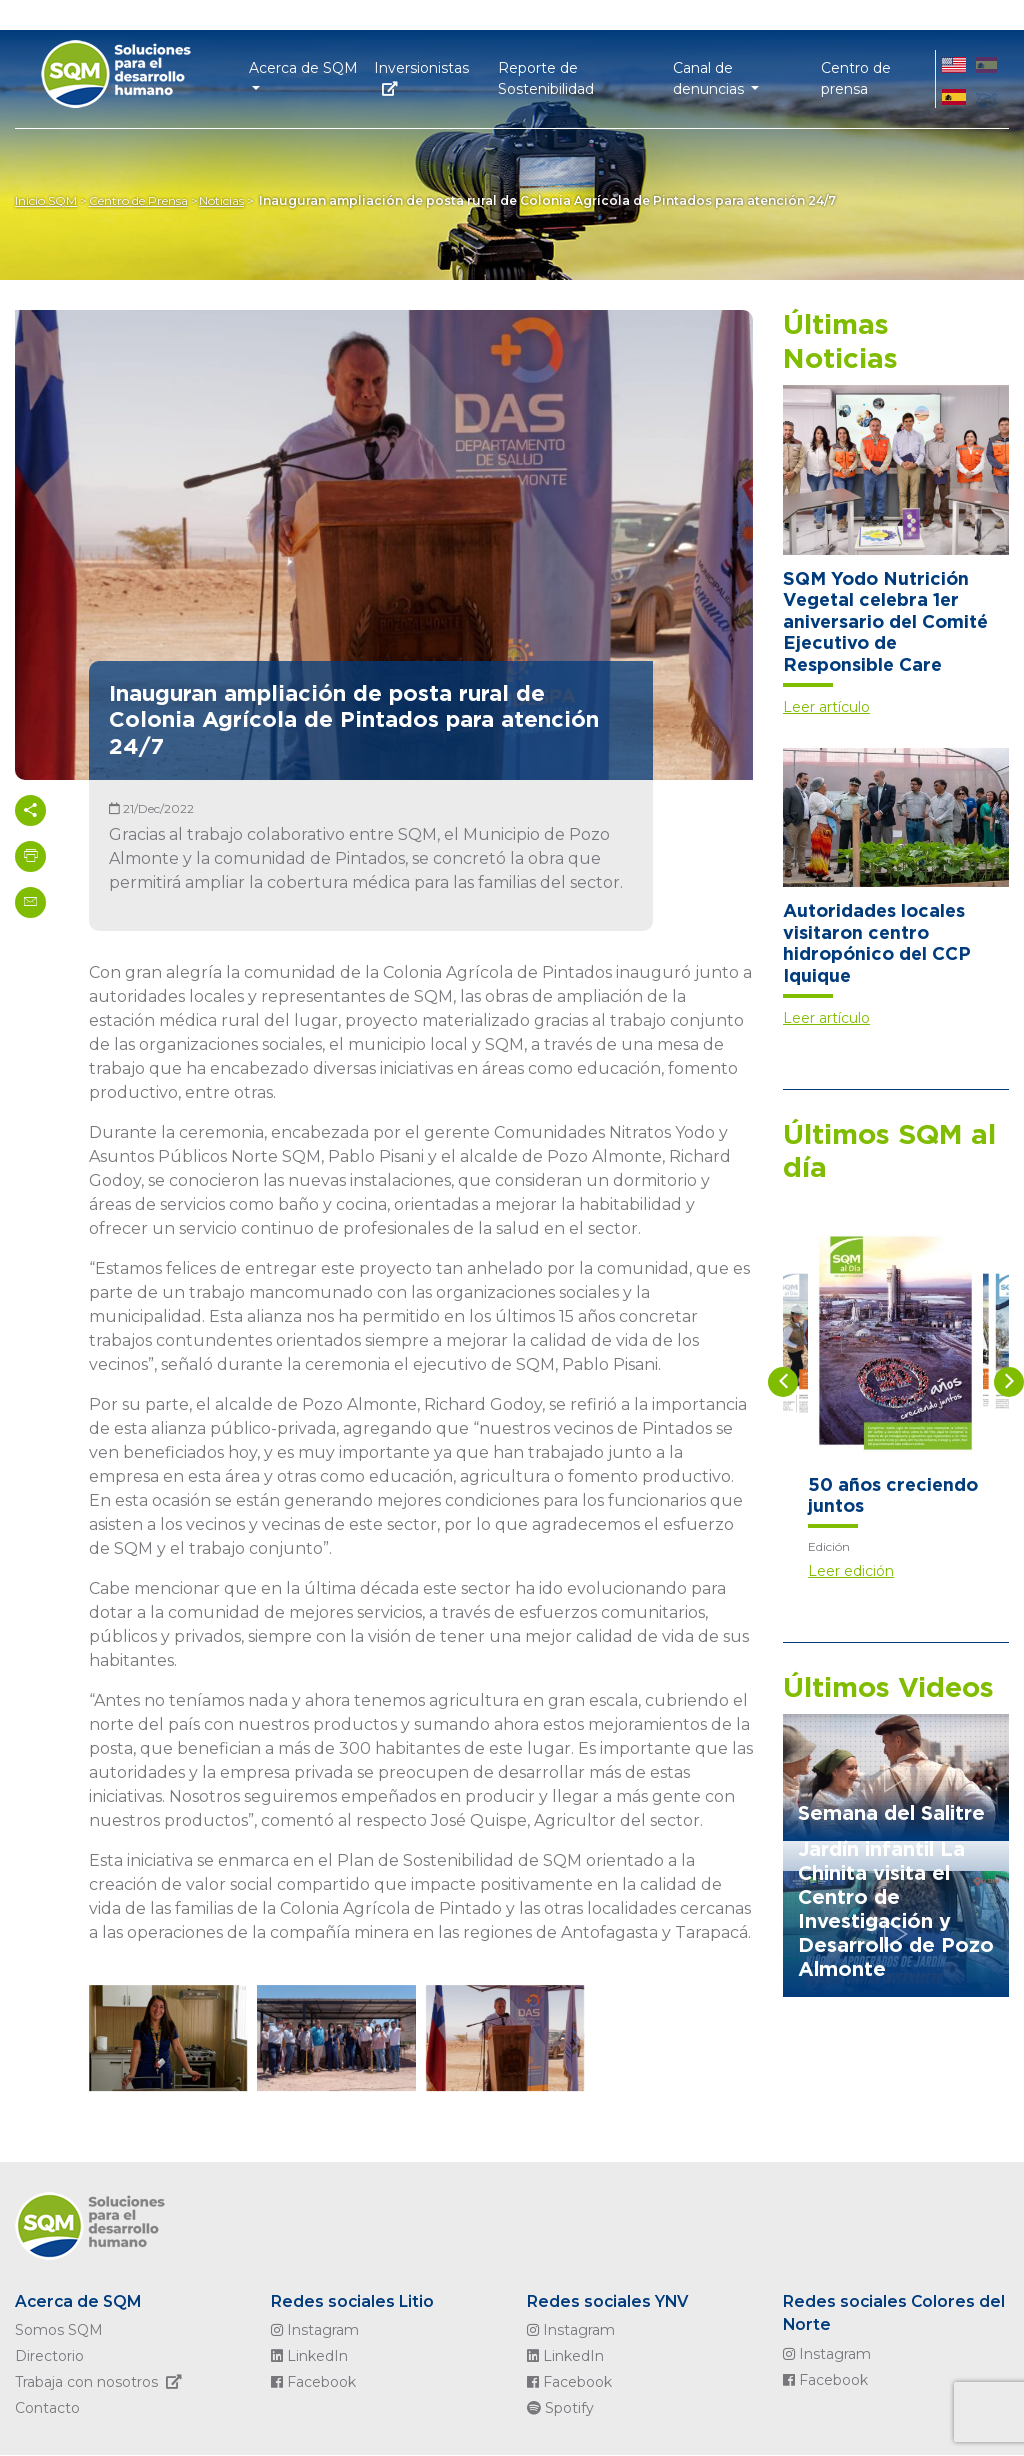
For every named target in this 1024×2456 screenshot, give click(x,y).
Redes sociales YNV (609, 2301)
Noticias (228, 200)
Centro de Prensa (141, 200)
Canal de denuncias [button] (710, 76)
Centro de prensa (856, 76)
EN (954, 76)
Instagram (315, 2331)
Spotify (560, 2409)
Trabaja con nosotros (102, 2383)
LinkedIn (309, 2357)
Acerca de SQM (80, 2301)
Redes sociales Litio (353, 2301)
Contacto (47, 2409)
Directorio (49, 2357)
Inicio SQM (46, 200)
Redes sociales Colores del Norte (895, 2313)
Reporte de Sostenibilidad (546, 76)
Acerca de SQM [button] (303, 66)
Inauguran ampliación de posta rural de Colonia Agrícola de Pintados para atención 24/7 (554, 200)
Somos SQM (59, 2331)
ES (986, 76)
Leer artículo (826, 707)
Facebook (313, 2383)
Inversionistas (421, 75)
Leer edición (851, 1571)
